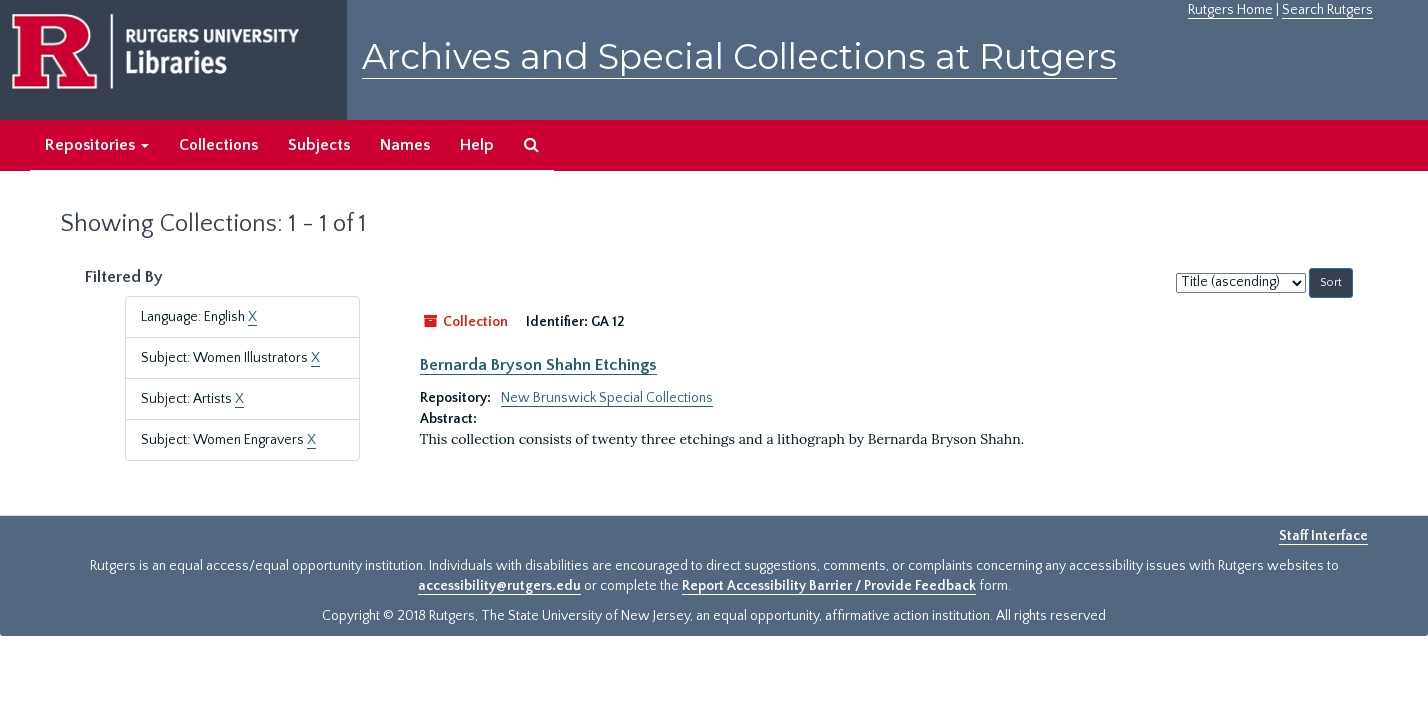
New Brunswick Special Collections (607, 398)
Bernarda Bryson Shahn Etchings (538, 365)
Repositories (97, 145)
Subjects (319, 145)
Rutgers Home (1230, 10)
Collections (218, 145)
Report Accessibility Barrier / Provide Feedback (829, 586)
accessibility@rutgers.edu (499, 586)
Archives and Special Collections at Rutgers (739, 56)
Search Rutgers (1327, 10)
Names (405, 145)
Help (477, 145)
